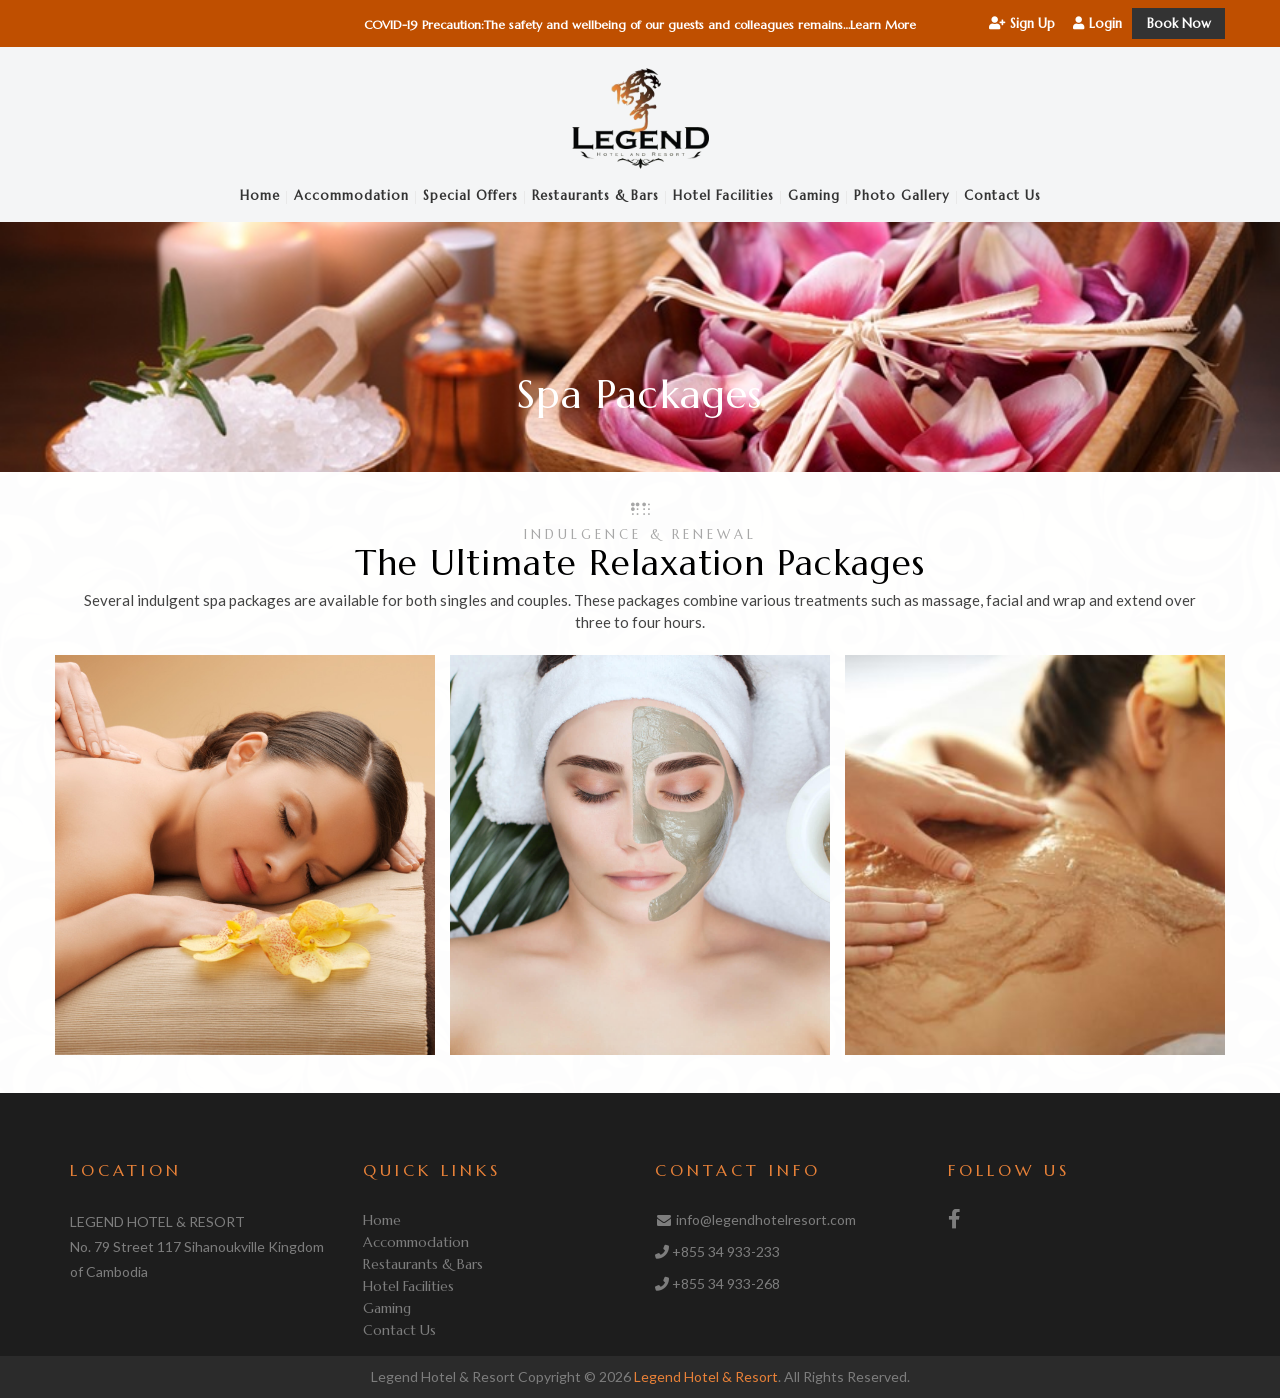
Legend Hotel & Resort (706, 1376)
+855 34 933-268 (726, 1283)
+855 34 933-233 (726, 1251)
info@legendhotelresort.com (766, 1219)
